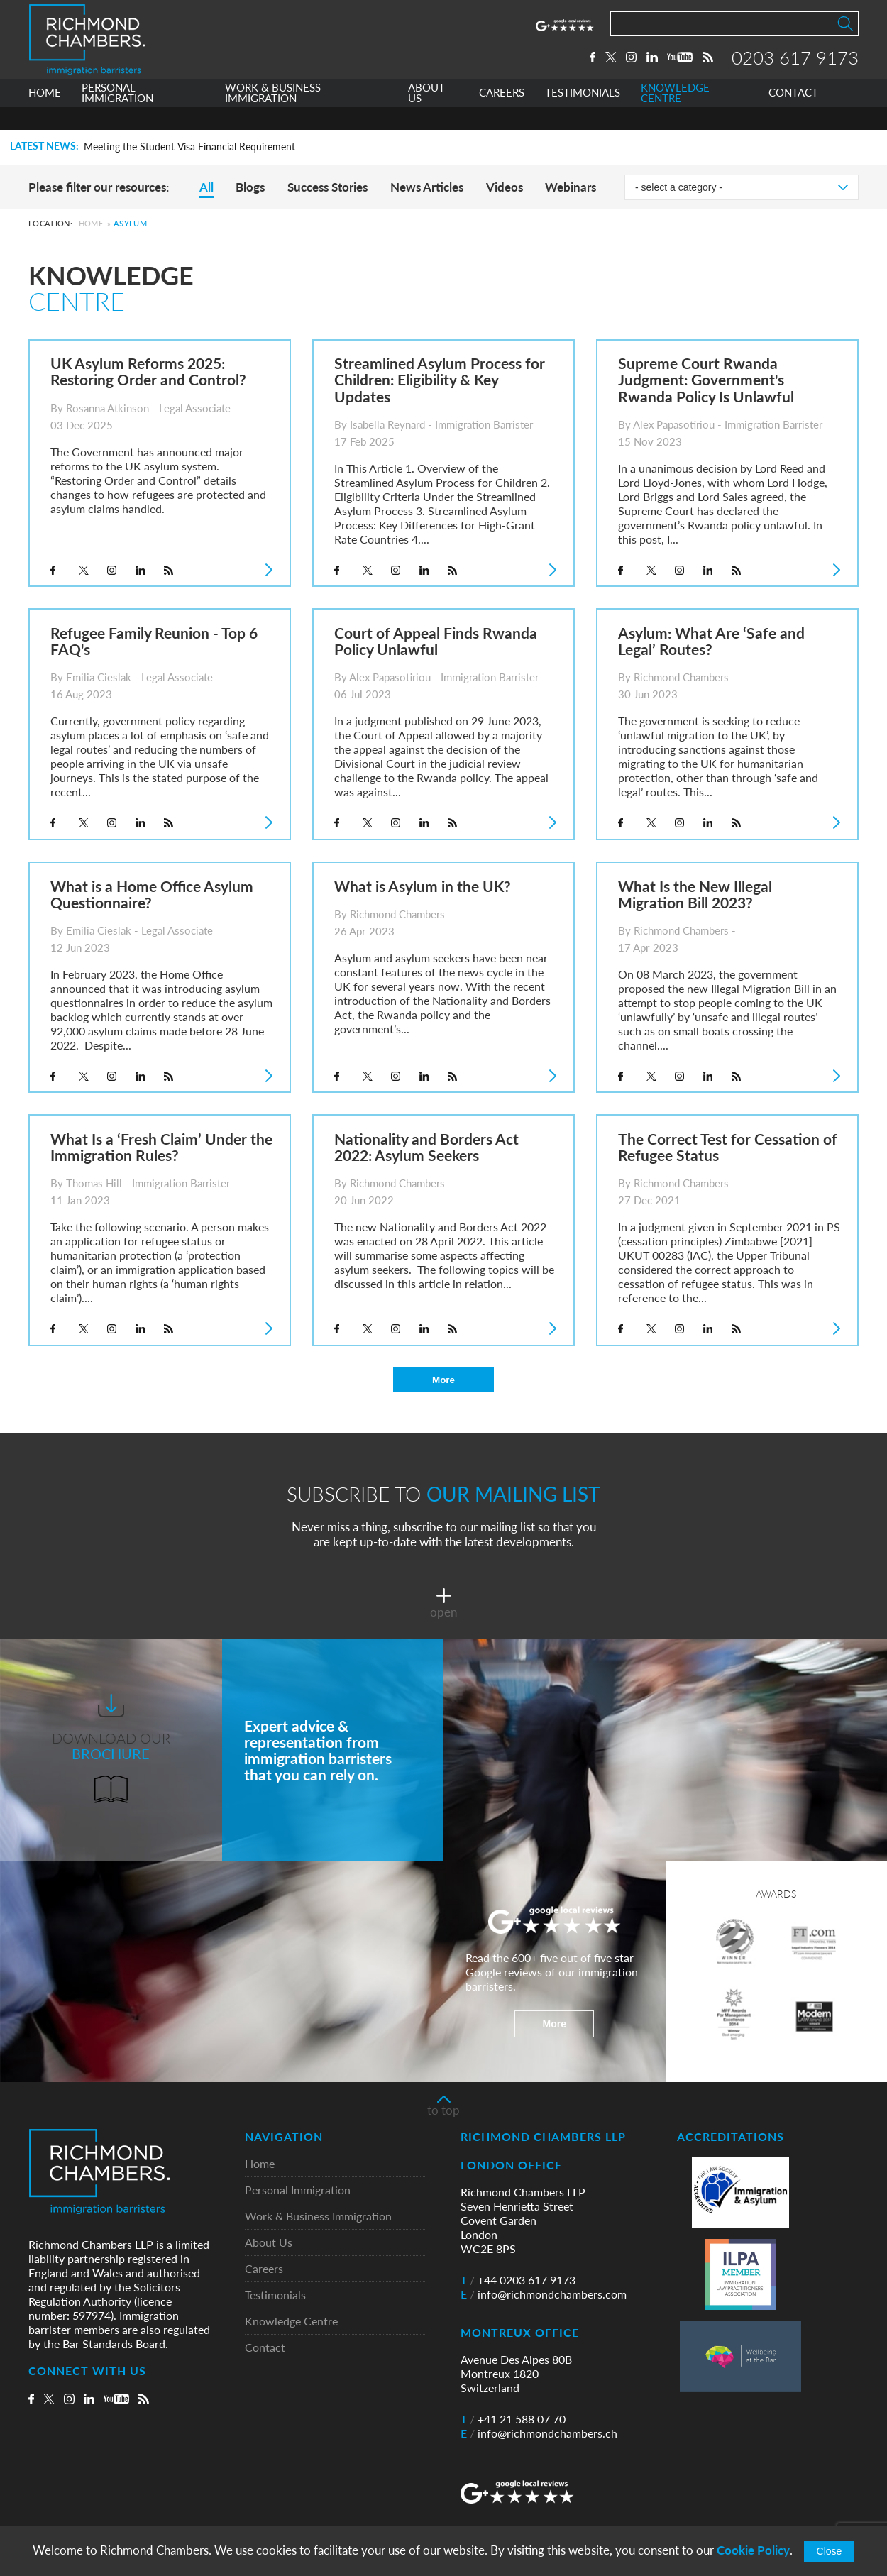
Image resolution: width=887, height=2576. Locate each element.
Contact (265, 2347)
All (206, 187)
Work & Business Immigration (318, 2216)
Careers (264, 2269)
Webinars (570, 187)
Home (91, 223)
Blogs (250, 187)
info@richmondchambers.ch (539, 2433)
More (443, 1380)
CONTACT (793, 116)
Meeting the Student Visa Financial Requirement (189, 147)
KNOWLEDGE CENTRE (675, 116)
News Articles (426, 187)
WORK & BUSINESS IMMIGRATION (273, 116)
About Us (268, 2242)
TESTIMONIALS (582, 116)
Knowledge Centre (291, 2321)
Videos (504, 187)
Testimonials (275, 2295)
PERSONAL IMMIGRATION (117, 116)
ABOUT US (426, 116)
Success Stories (327, 187)
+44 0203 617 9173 (518, 2280)
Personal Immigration (298, 2190)
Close (829, 2551)
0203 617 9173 (795, 69)
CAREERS (501, 116)
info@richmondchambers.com (544, 2294)
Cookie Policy (753, 2550)
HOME (44, 116)
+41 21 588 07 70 (513, 2419)
